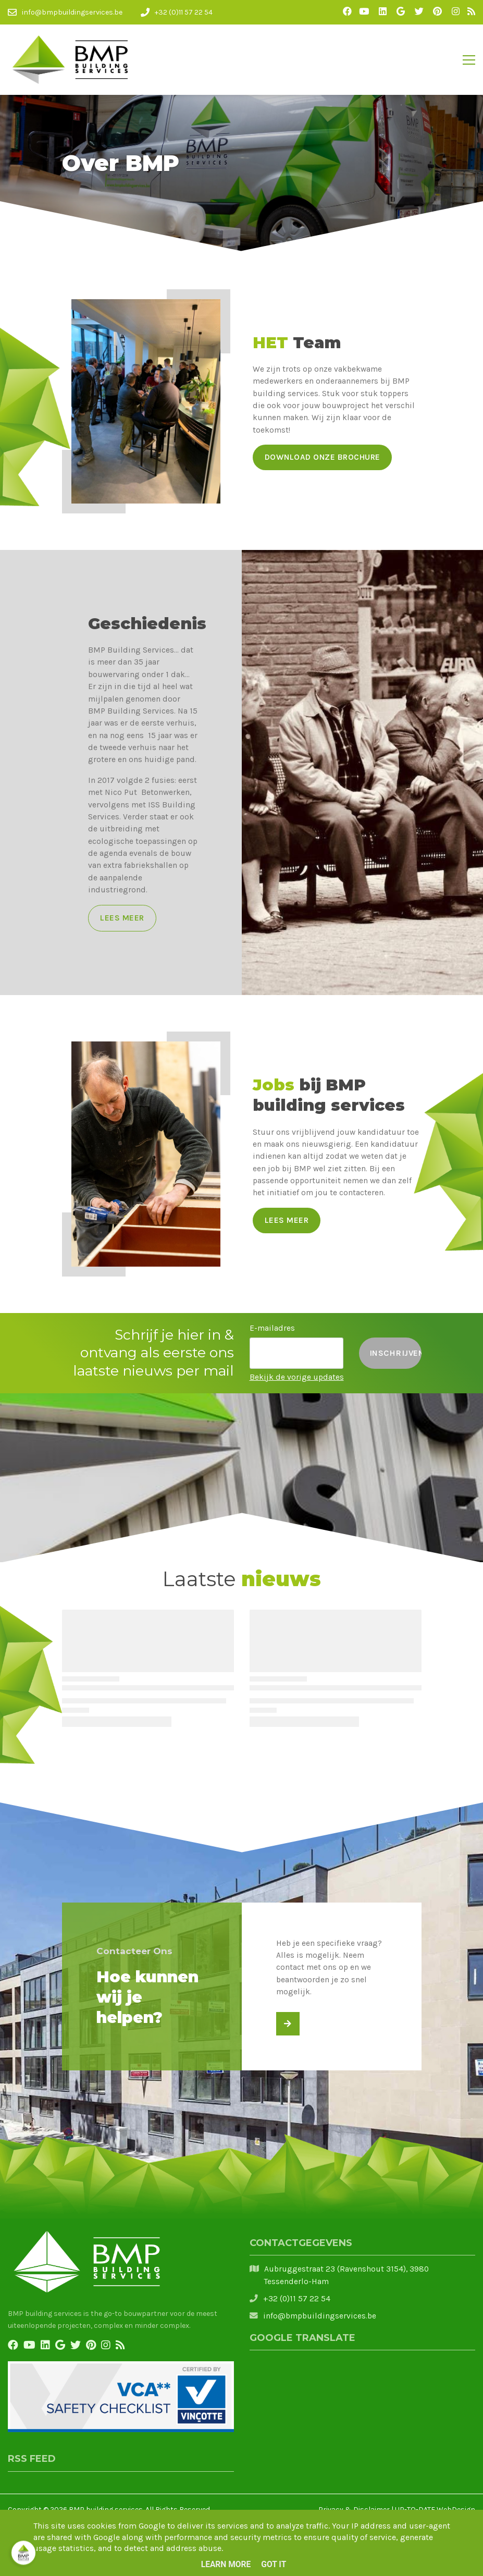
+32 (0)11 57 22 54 (296, 2298)
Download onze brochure (322, 457)
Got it (273, 2564)
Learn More (226, 2564)
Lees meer (122, 918)
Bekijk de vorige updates (297, 1377)
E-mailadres (272, 1328)
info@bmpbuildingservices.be (319, 2316)
